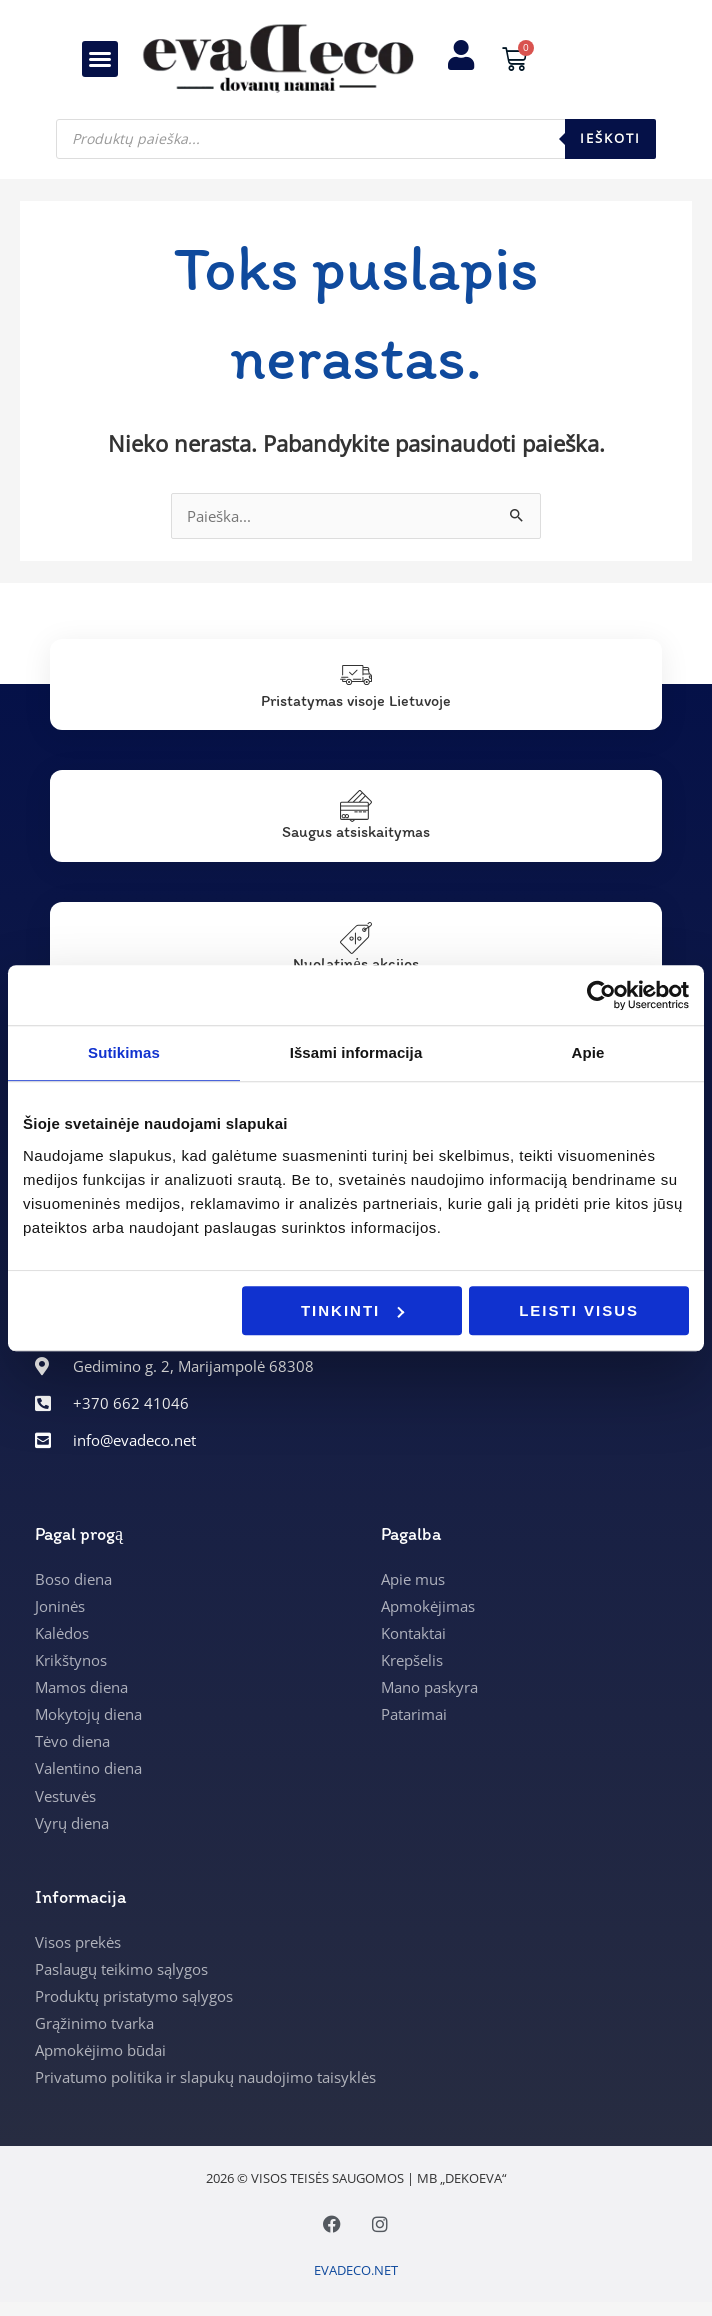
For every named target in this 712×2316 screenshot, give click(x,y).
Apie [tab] (588, 1052)
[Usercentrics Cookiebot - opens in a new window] (601, 995)
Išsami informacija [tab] (356, 1052)
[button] (100, 59)
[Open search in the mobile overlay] (356, 139)
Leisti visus (579, 1310)
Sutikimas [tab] (124, 1052)
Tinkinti (352, 1310)
